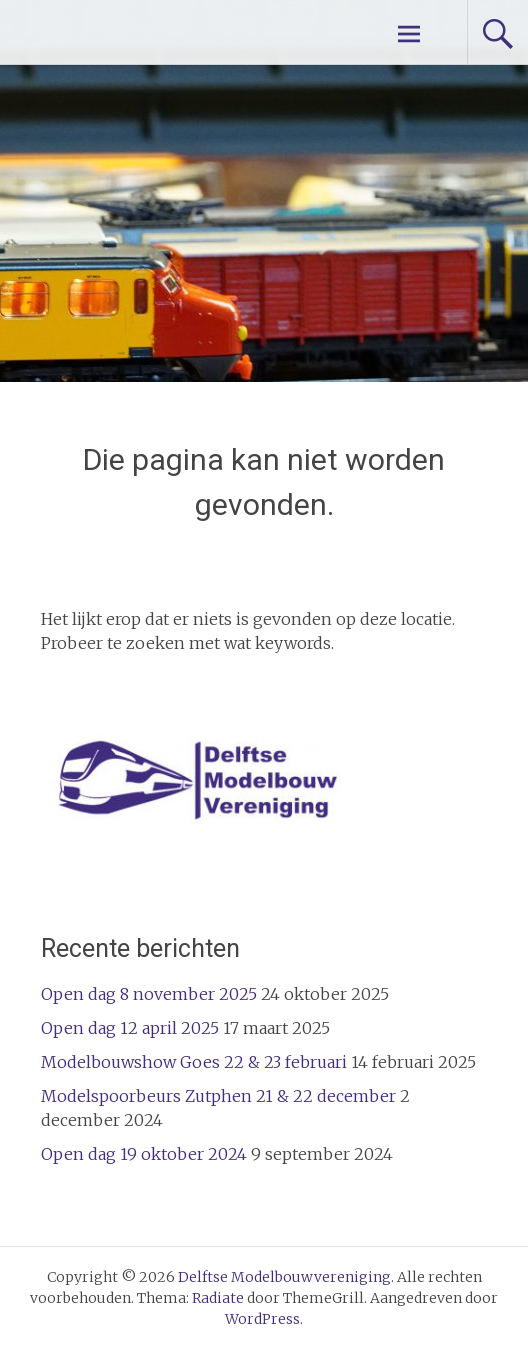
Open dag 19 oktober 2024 (144, 1154)
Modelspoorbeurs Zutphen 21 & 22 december (218, 1096)
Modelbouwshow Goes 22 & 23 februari (194, 1062)
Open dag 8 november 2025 (149, 994)
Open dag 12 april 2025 (130, 1028)
